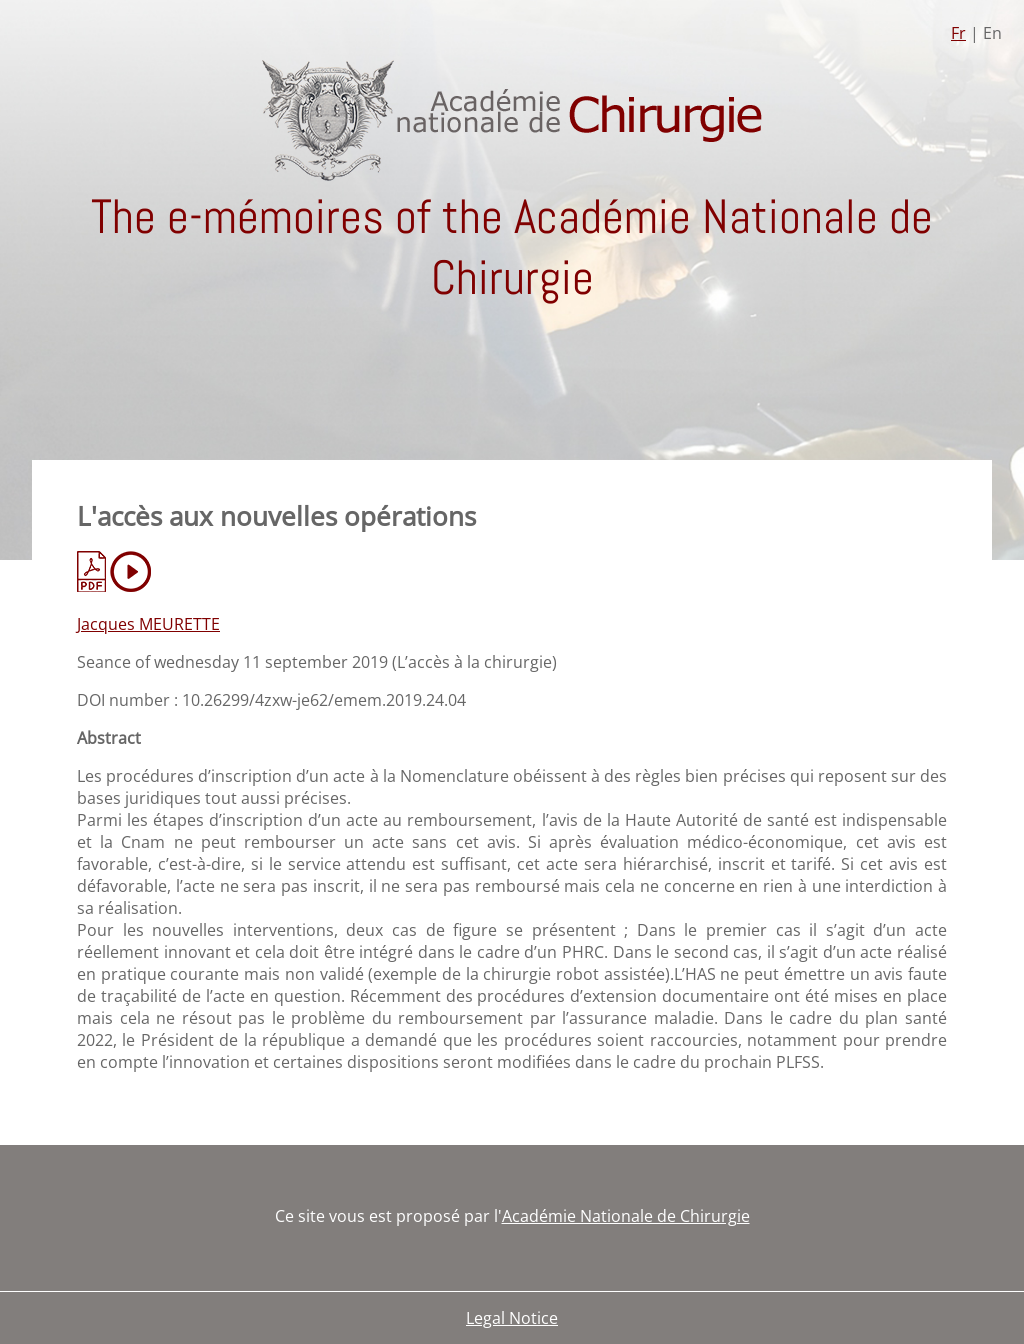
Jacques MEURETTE (148, 624)
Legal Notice (512, 1318)
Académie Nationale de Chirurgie (626, 1216)
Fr (958, 33)
